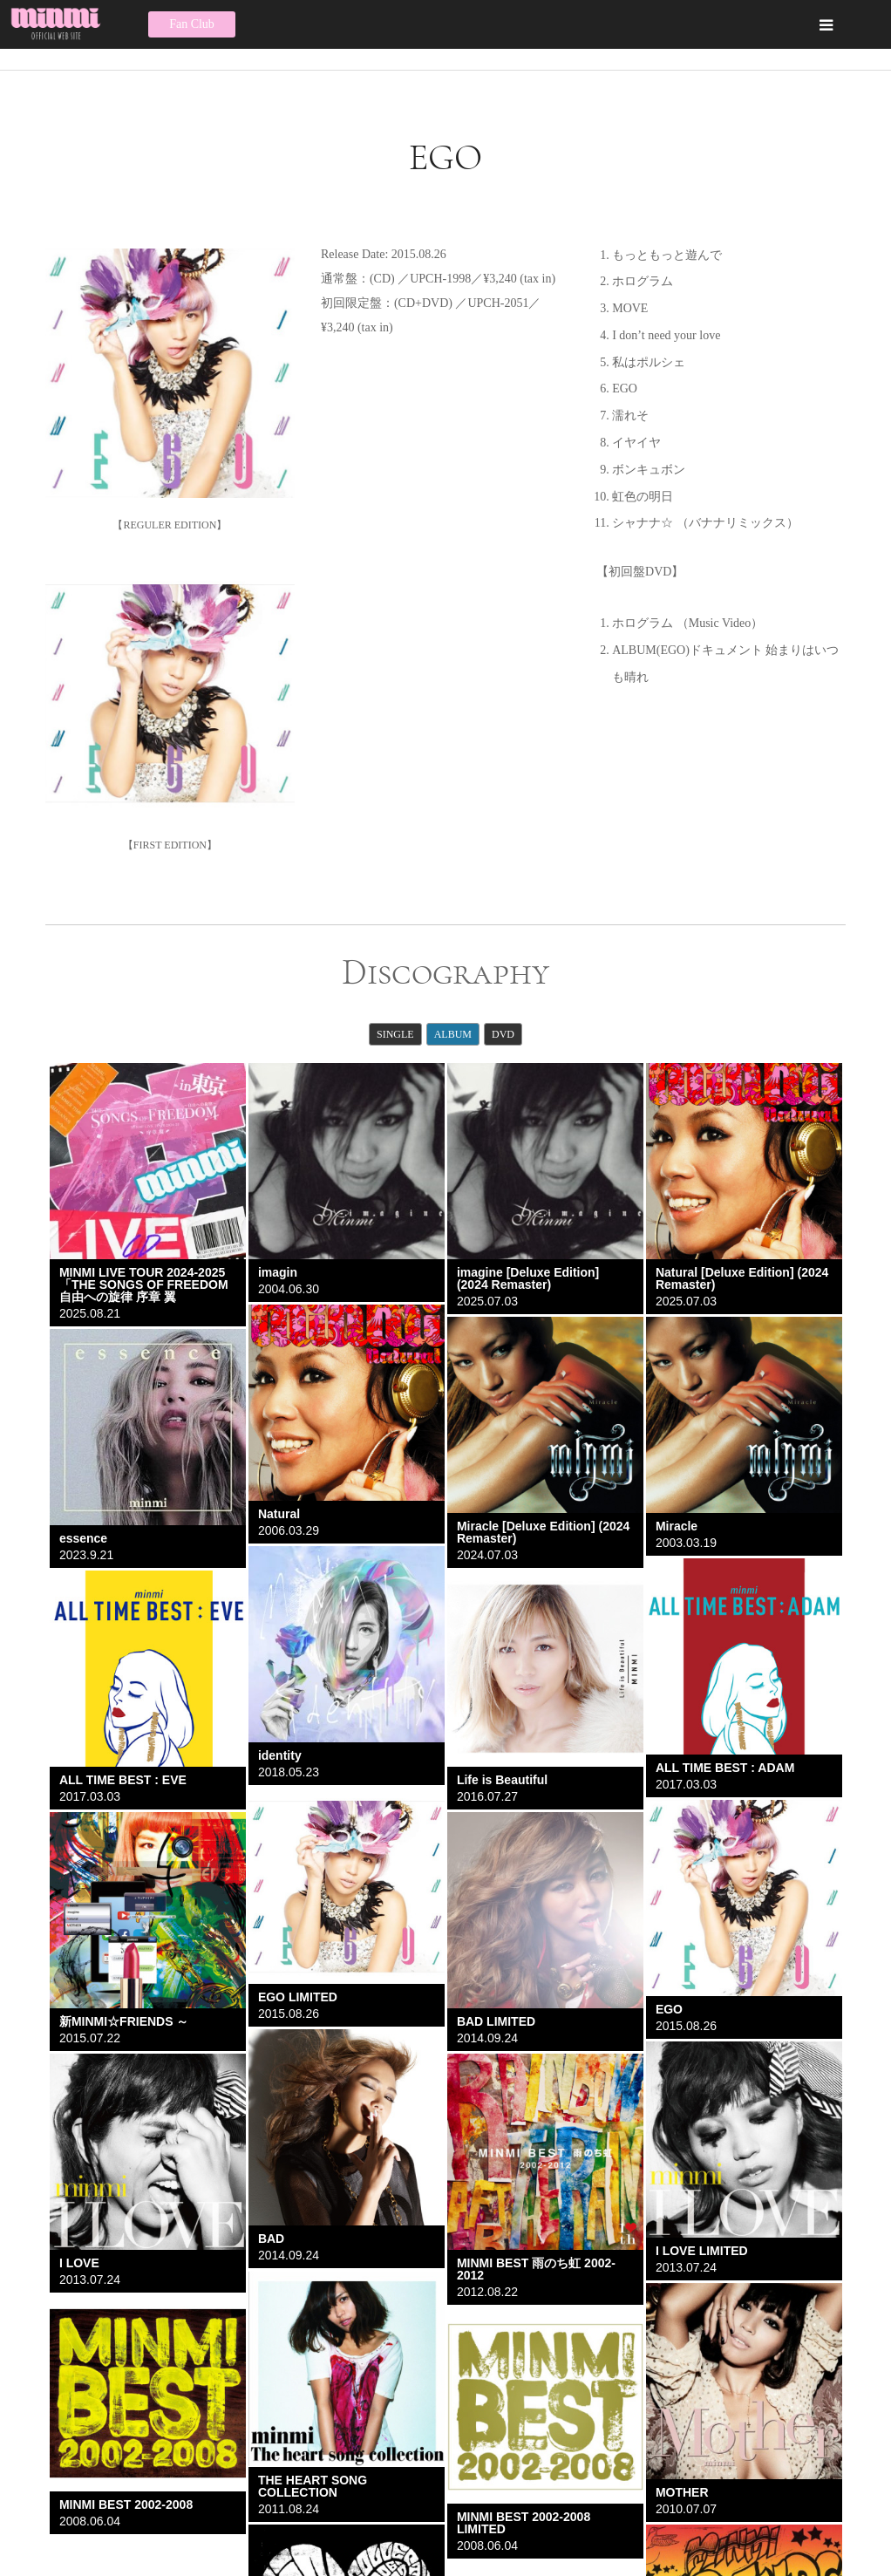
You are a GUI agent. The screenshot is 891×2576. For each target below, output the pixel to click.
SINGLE (395, 1034)
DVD (503, 1034)
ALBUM (453, 1034)
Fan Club (191, 24)
